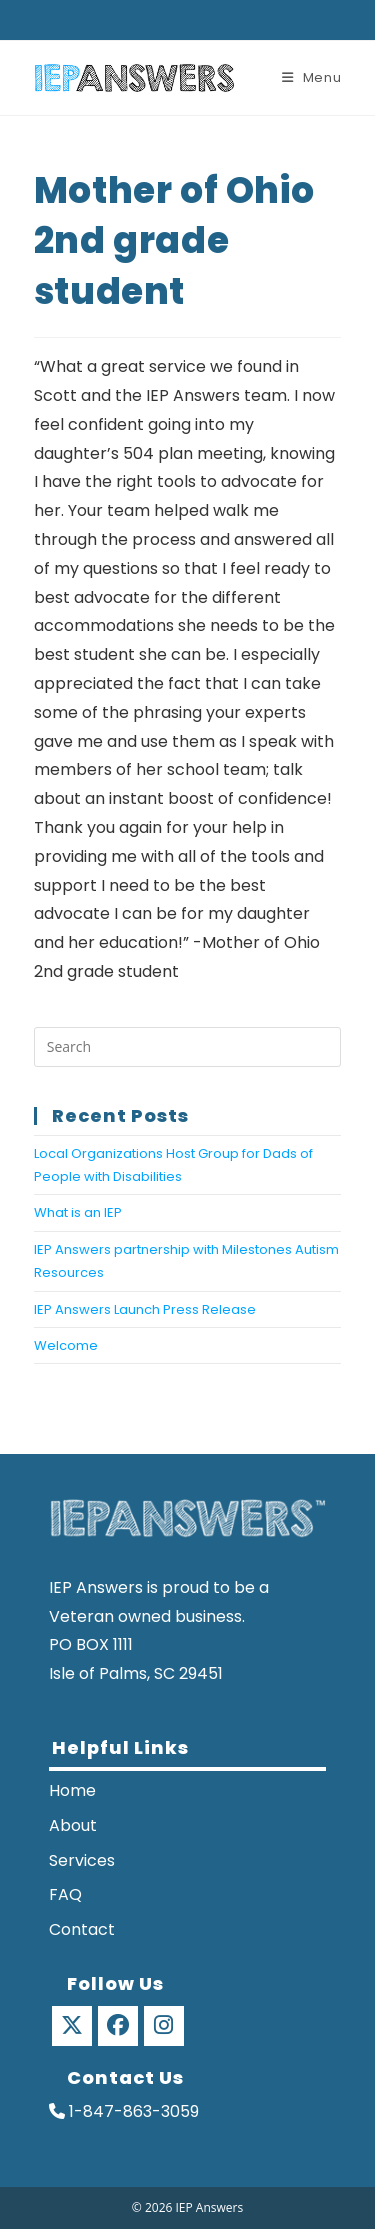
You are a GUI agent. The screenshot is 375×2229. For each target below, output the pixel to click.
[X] (72, 2026)
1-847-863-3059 (124, 2111)
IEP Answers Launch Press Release (145, 1309)
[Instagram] (164, 2026)
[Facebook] (118, 2026)
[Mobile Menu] (312, 77)
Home (72, 1790)
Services (82, 1860)
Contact (82, 1929)
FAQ (65, 1894)
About (73, 1825)
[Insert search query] (188, 1047)
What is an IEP (78, 1212)
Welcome (66, 1345)
